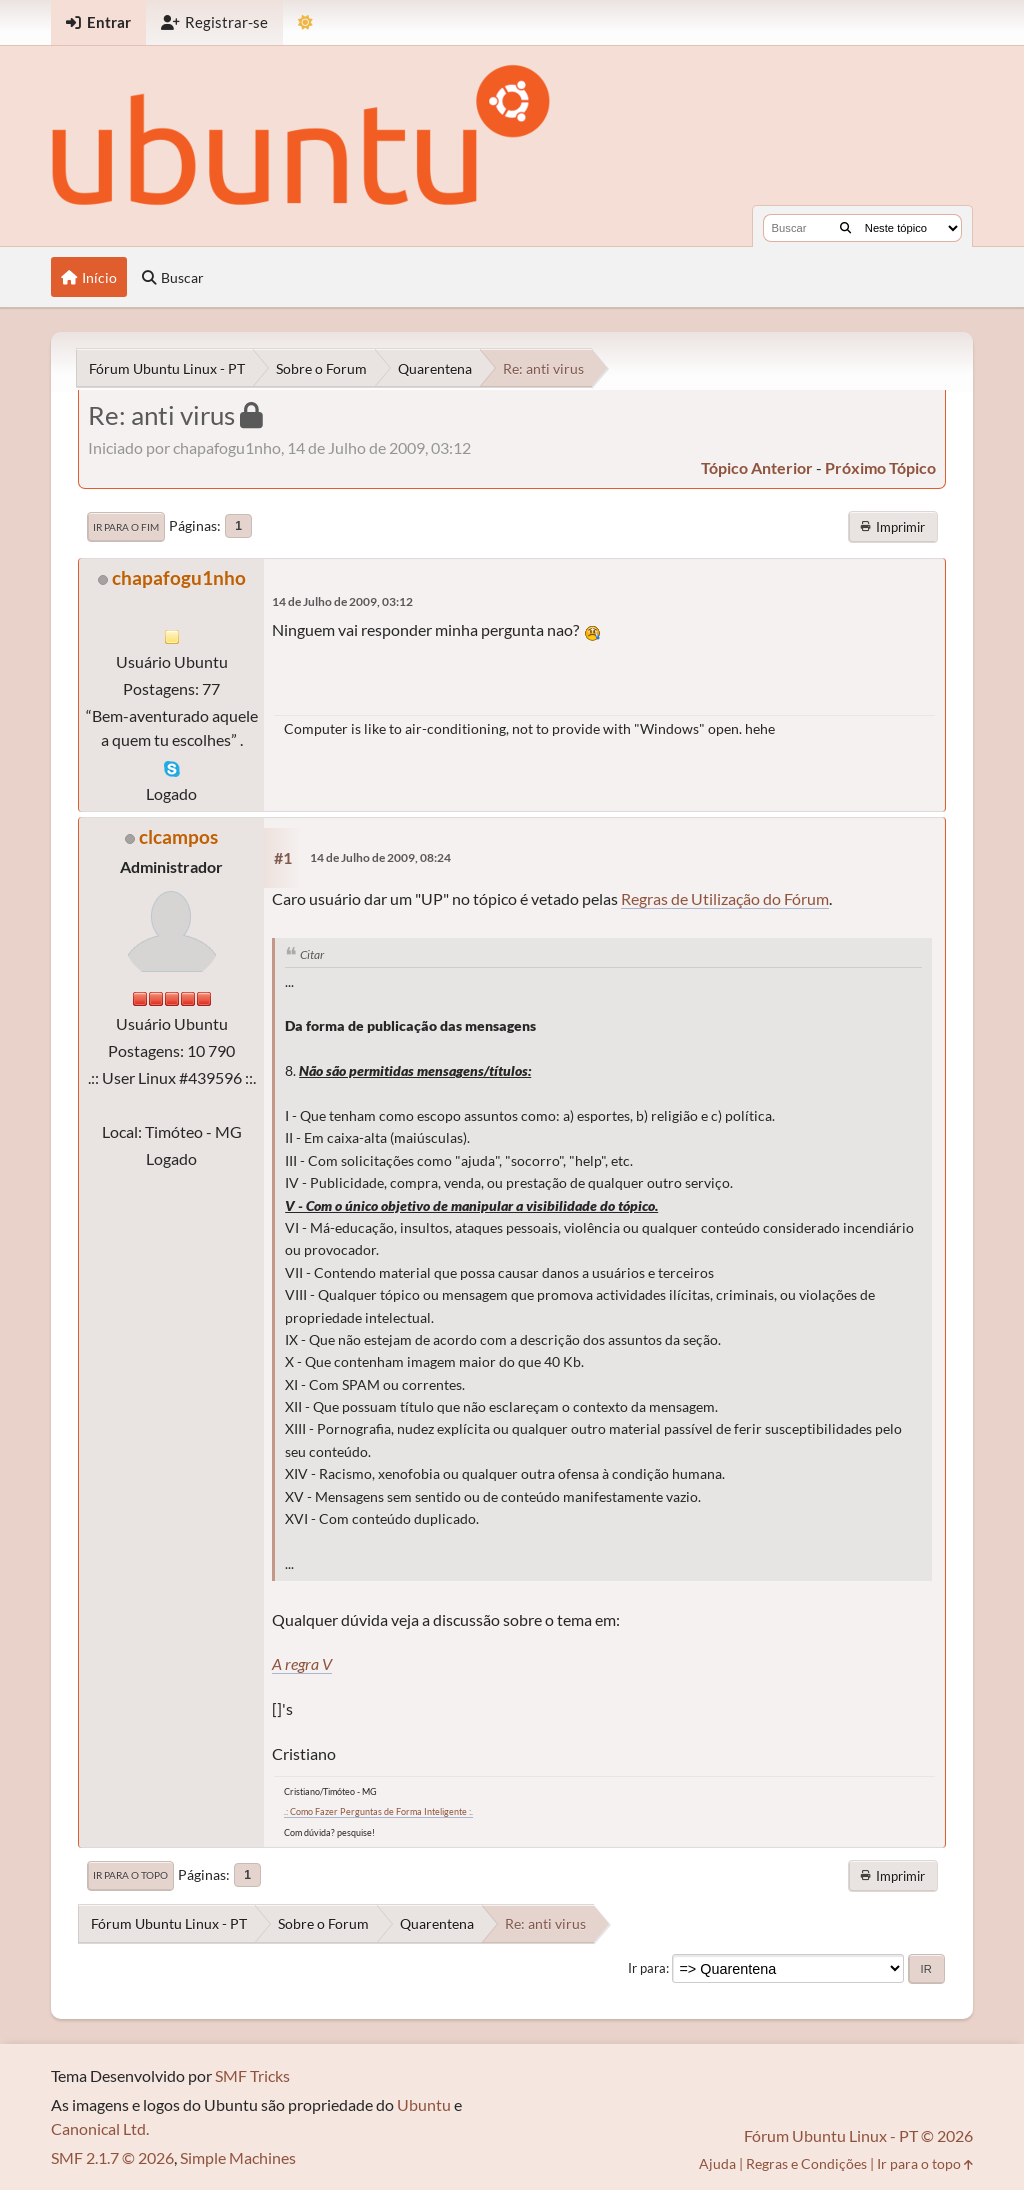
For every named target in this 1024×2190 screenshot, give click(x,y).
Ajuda (717, 2163)
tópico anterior (757, 467)
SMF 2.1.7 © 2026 (112, 2157)
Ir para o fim (126, 527)
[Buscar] (845, 228)
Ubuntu (424, 2104)
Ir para (647, 1968)
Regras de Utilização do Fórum (725, 898)
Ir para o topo (130, 1875)
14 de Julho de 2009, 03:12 (342, 601)
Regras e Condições (806, 2163)
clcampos (178, 836)
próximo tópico (880, 467)
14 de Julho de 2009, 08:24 (380, 857)
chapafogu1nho (179, 577)
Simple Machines (238, 2157)
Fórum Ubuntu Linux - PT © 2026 (858, 2135)
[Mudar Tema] (305, 22)
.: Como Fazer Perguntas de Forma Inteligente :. (378, 1811)
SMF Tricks (252, 2075)
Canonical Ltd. (100, 2128)
